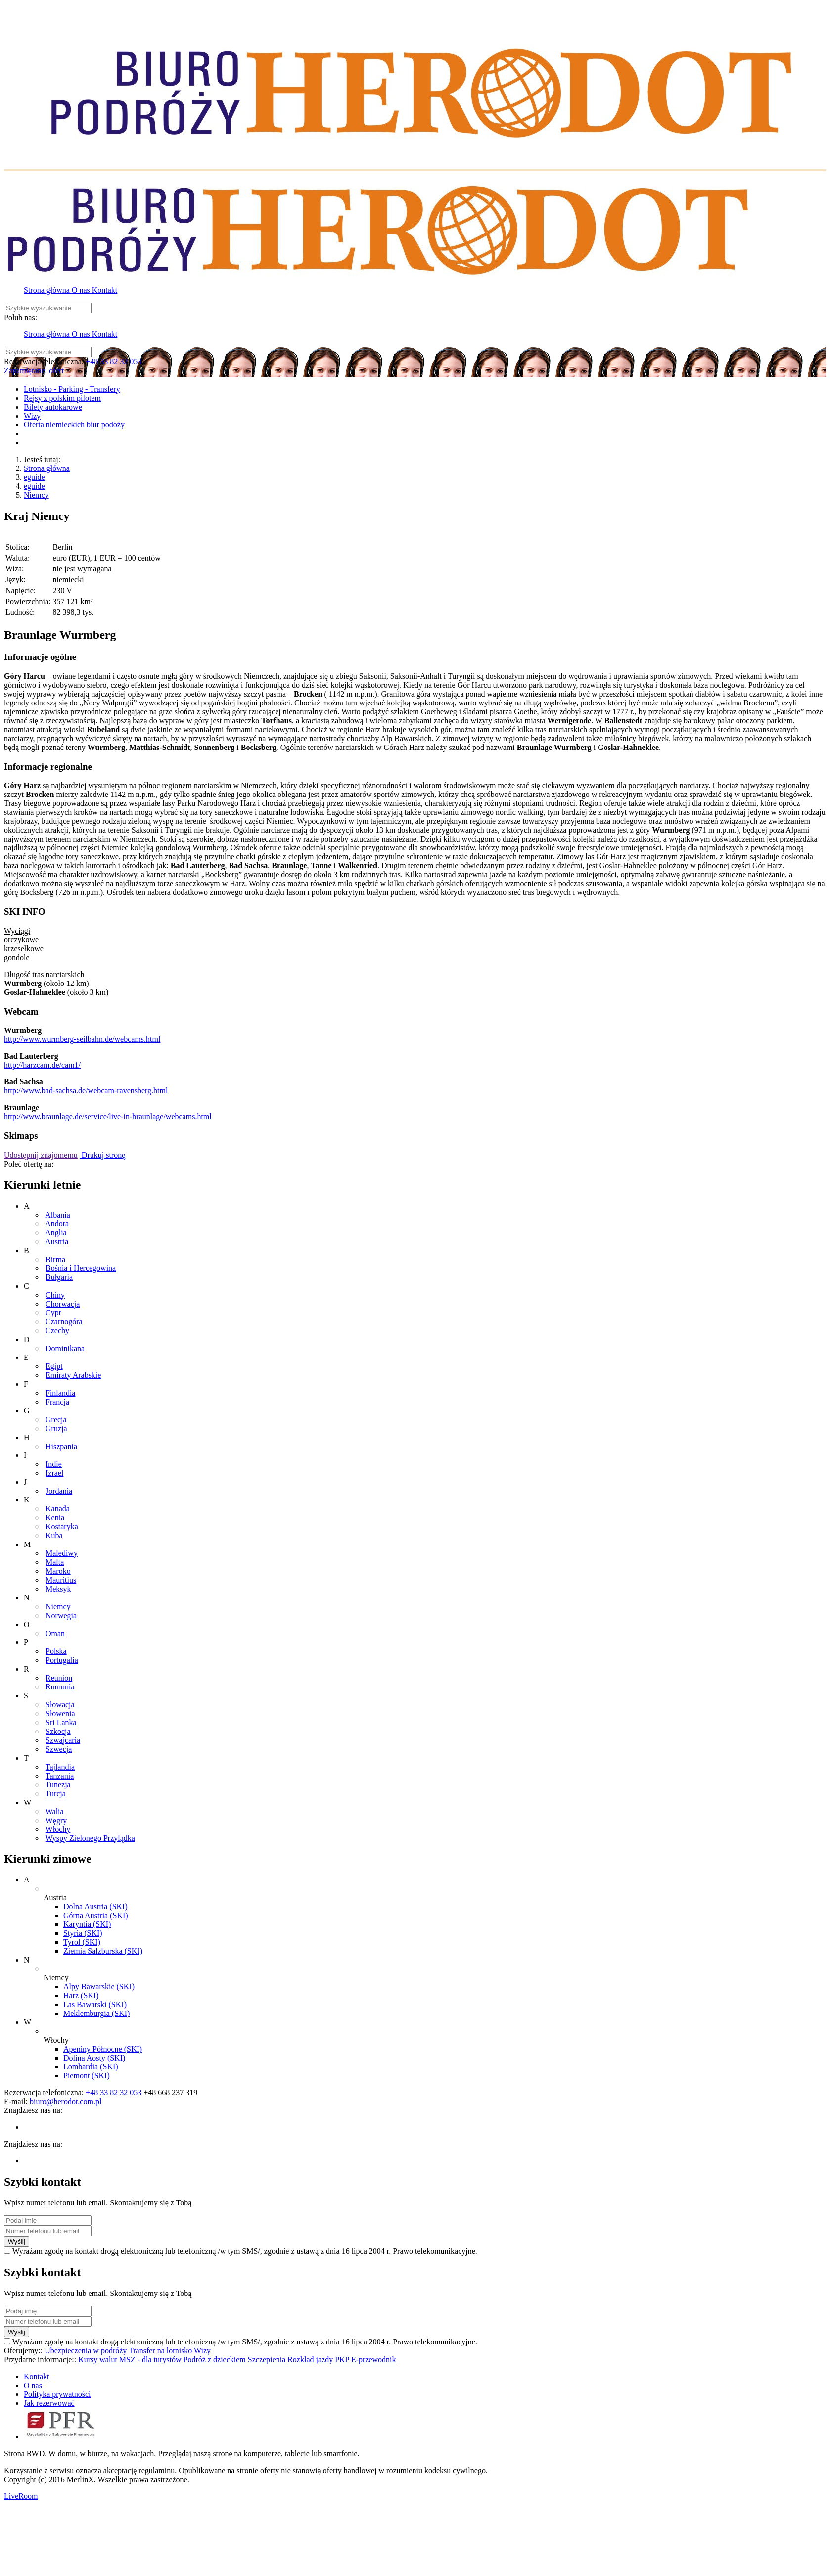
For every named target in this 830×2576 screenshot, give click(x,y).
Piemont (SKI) (86, 2075)
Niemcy (36, 495)
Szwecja (59, 1749)
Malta (55, 1562)
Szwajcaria (63, 1740)
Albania (57, 1215)
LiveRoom (21, 2496)
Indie (54, 1464)
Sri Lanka (61, 1722)
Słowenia (60, 1713)
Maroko (58, 1571)
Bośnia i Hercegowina (81, 1268)
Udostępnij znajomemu (41, 1155)
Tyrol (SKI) (81, 1942)
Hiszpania (61, 1446)
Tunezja (58, 1784)
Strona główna (47, 468)
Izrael (54, 1473)
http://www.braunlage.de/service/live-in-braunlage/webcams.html (108, 1116)
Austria (56, 1241)
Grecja (56, 1419)
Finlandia (60, 1393)
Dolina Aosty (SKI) (94, 2058)
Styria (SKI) (82, 1933)
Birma (55, 1259)
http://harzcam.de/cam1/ (42, 1065)
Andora (57, 1223)
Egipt (54, 1366)
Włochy (58, 1829)
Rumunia (60, 1687)
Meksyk (58, 1589)
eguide (34, 477)
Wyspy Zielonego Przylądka (90, 1838)
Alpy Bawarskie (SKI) (99, 1986)
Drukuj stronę (102, 1155)
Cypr (53, 1313)
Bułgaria (59, 1277)
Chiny (55, 1295)
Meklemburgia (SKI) (96, 2013)
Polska (56, 1651)
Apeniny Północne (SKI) (102, 2049)
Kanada (58, 1508)
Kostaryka (62, 1526)
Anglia (56, 1232)
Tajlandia (60, 1767)
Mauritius (61, 1580)
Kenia (55, 1517)
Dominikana (65, 1348)
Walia (55, 1811)
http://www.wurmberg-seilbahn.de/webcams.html (82, 1039)
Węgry (56, 1820)
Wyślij (16, 2241)
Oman (55, 1633)
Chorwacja (63, 1304)
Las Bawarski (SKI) (95, 2004)
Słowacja (60, 1704)
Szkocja (58, 1731)
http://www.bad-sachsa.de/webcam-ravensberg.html (86, 1090)
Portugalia (62, 1660)
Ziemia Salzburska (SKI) (102, 1951)
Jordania (59, 1491)
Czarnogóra (64, 1321)
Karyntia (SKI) (87, 1924)
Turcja (56, 1793)
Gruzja (56, 1428)
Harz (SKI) (81, 1995)
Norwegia (61, 1615)
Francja (57, 1402)
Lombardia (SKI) (90, 2066)
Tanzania (60, 1776)
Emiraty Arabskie (73, 1375)
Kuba (54, 1535)
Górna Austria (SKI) (95, 1915)
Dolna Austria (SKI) (95, 1906)
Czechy (57, 1330)
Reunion (59, 1678)
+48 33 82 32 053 (113, 361)
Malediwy (62, 1553)
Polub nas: (20, 317)
